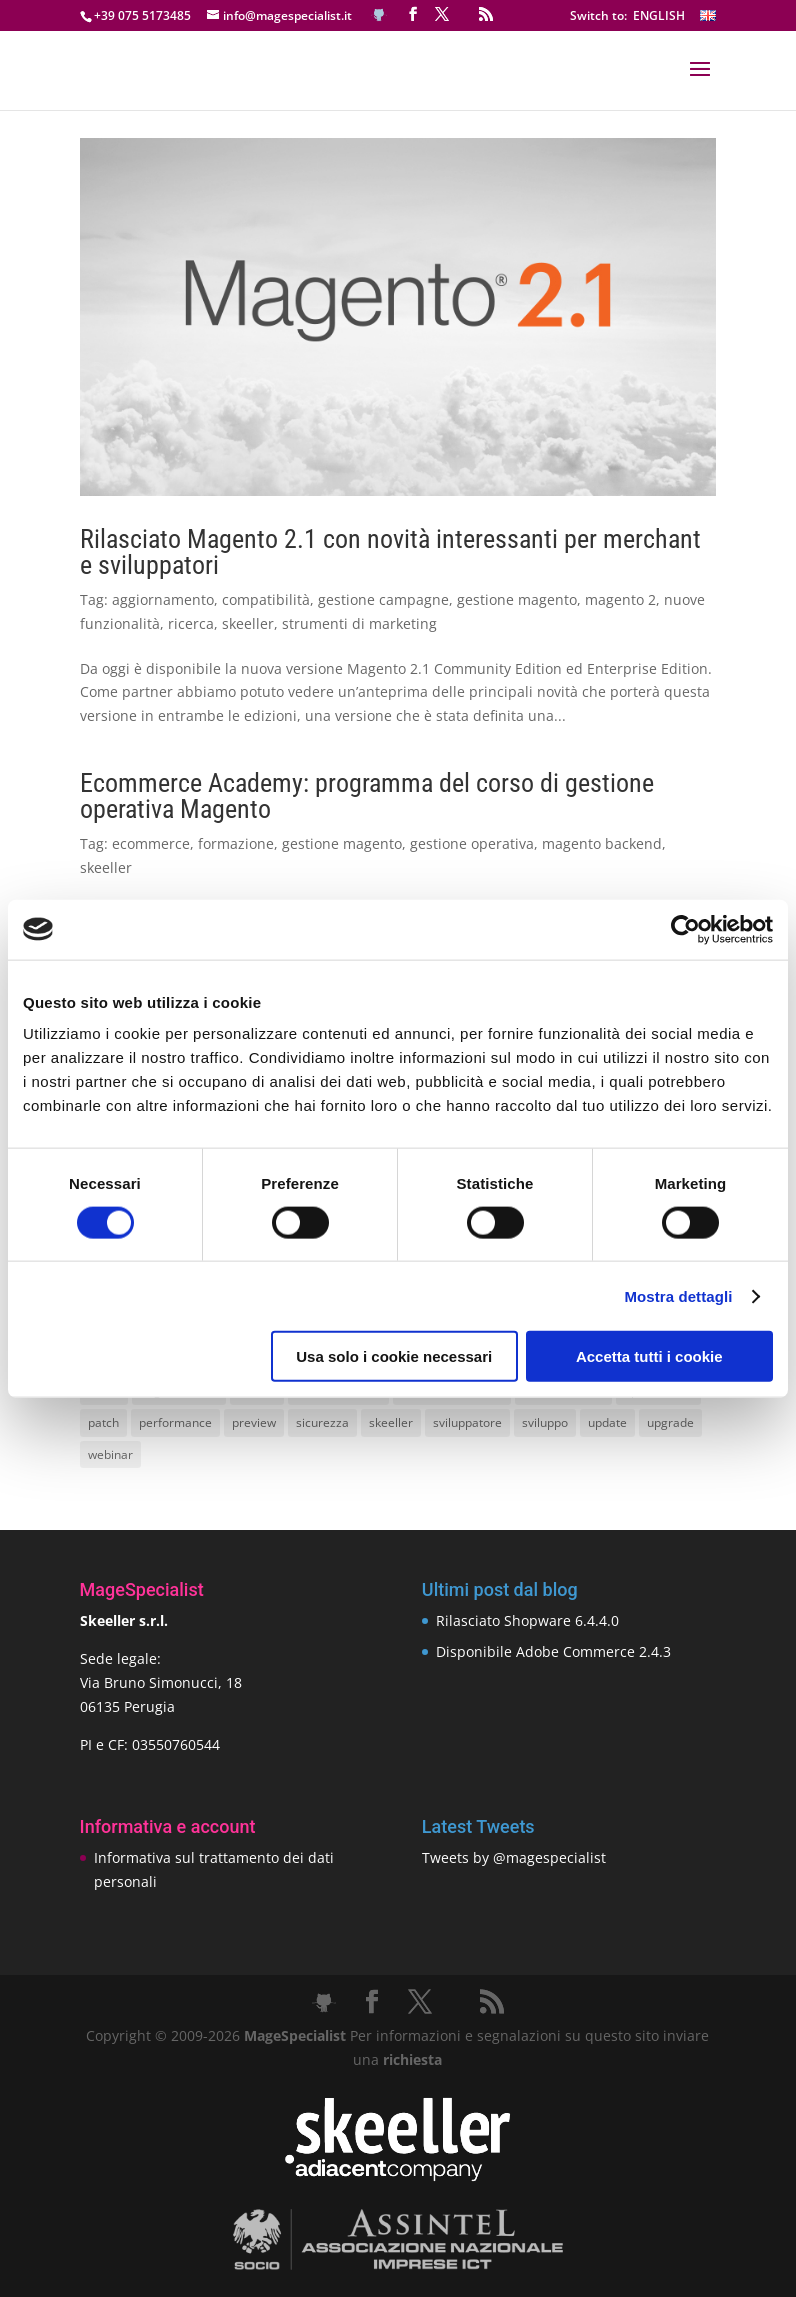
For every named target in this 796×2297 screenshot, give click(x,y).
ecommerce (151, 843)
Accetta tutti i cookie (649, 1356)
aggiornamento (163, 599)
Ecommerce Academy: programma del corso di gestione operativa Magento (367, 796)
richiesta (410, 2059)
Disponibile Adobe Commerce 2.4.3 (553, 1651)
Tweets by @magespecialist (514, 1857)
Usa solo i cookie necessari (394, 1356)
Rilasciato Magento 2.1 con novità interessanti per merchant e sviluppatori (390, 552)
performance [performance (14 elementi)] (175, 1422)
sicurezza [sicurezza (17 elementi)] (322, 1422)
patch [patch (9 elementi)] (103, 1422)
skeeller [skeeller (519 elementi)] (391, 1422)
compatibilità (266, 599)
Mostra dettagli (678, 1295)
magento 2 (620, 599)
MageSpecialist (295, 2035)
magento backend (602, 843)
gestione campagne (383, 599)
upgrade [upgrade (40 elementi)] (670, 1422)
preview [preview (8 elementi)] (254, 1422)
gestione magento (517, 599)
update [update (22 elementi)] (607, 1422)
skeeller (248, 623)
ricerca (191, 623)
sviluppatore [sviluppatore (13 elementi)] (467, 1422)
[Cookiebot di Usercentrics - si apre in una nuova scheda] (685, 929)
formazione (236, 843)
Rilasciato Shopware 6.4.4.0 (527, 1620)
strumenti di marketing (359, 623)
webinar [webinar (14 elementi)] (110, 1454)
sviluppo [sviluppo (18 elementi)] (545, 1422)
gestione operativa (472, 843)
